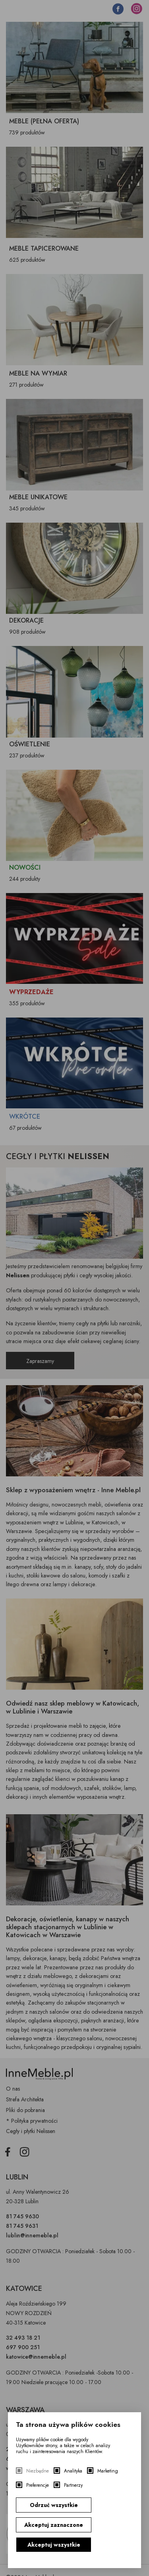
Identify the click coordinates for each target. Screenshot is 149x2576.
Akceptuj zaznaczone (53, 2525)
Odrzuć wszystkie (54, 2505)
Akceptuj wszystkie (53, 2545)
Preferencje (37, 2485)
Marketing (107, 2471)
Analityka (73, 2471)
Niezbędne (37, 2471)
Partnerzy (73, 2485)
